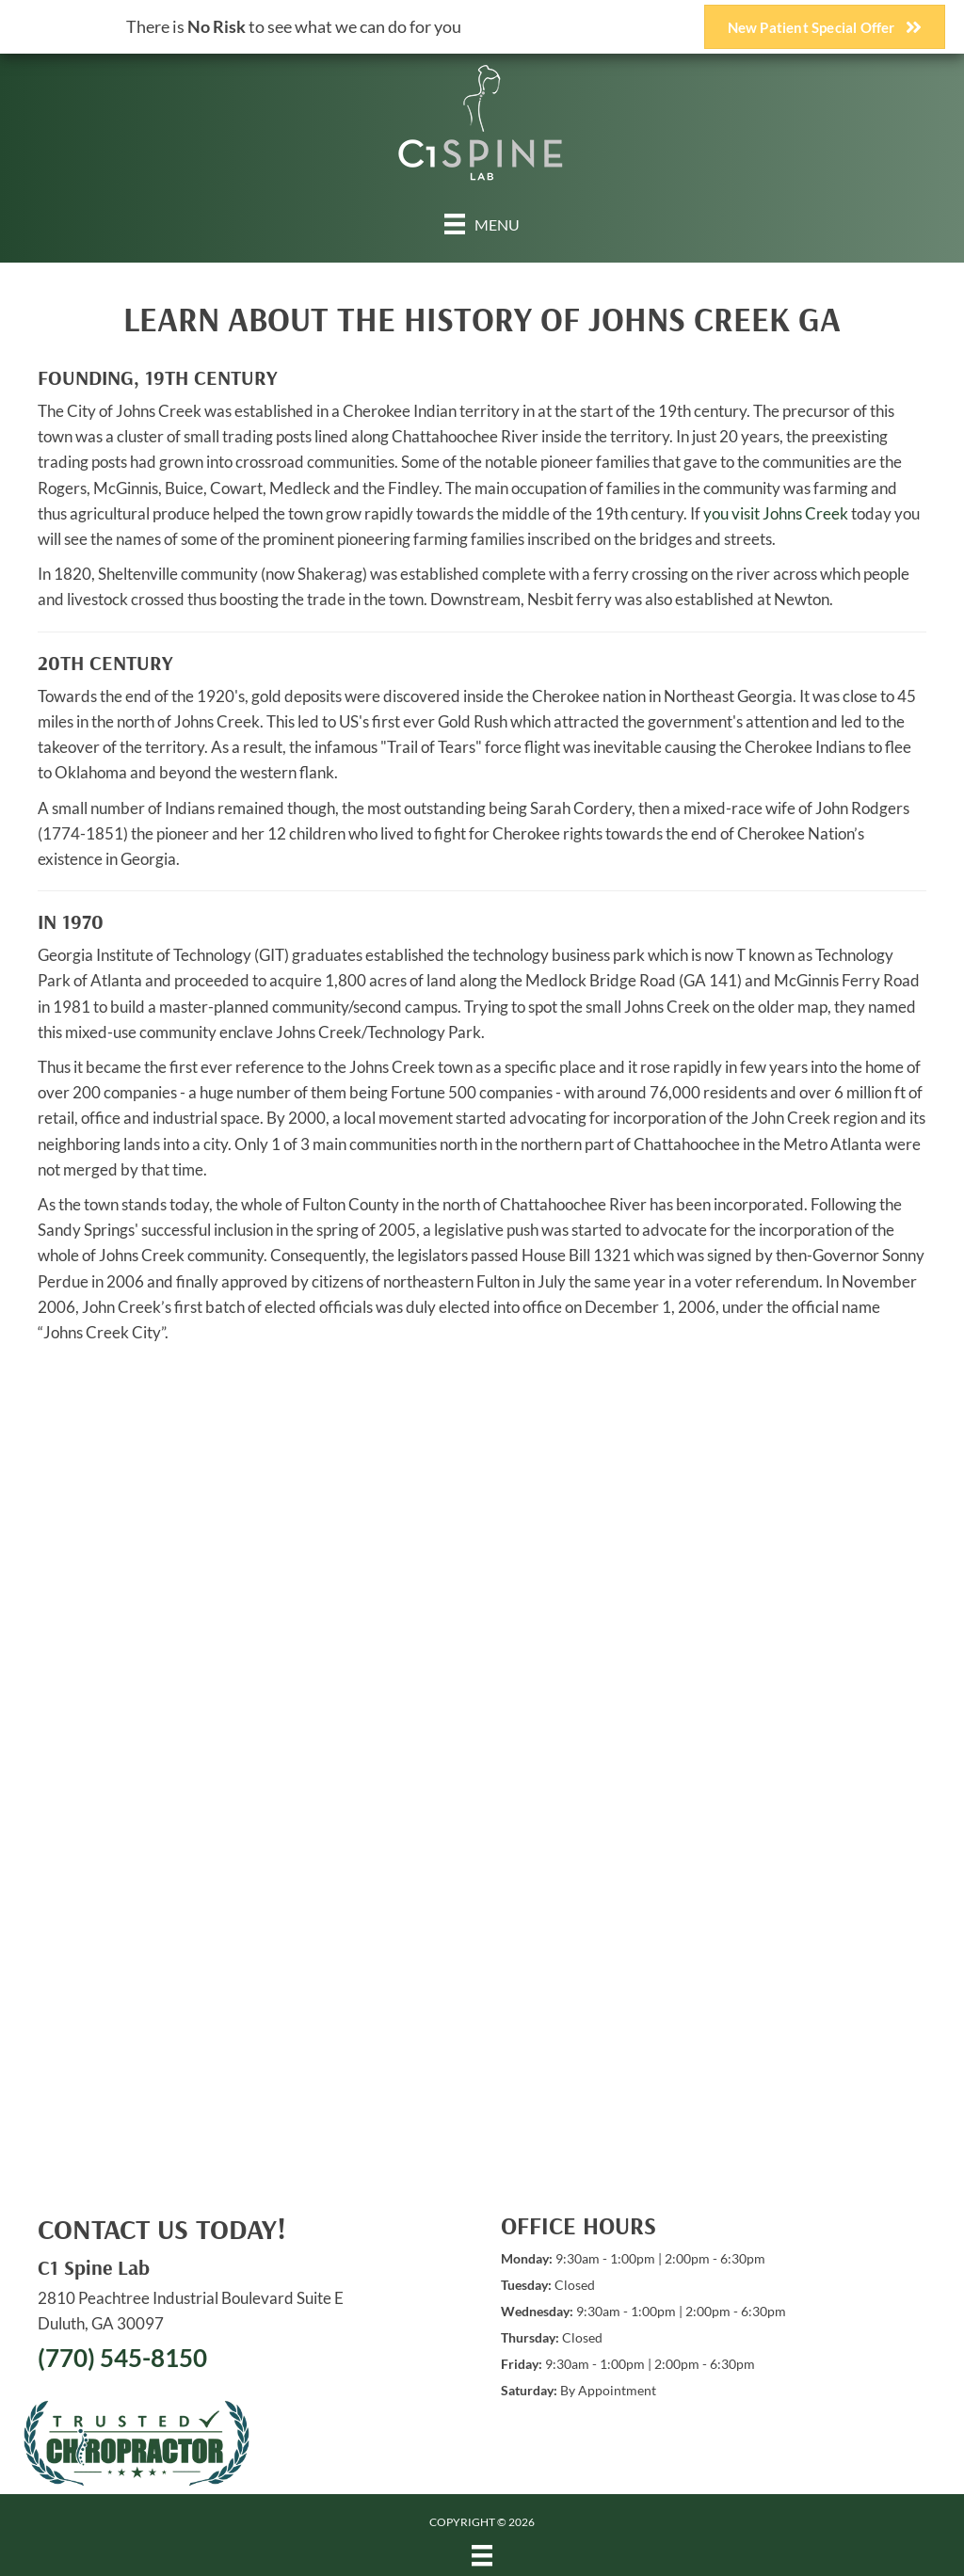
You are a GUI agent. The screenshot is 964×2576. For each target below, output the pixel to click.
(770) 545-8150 (122, 2358)
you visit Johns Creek (775, 513)
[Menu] (482, 223)
